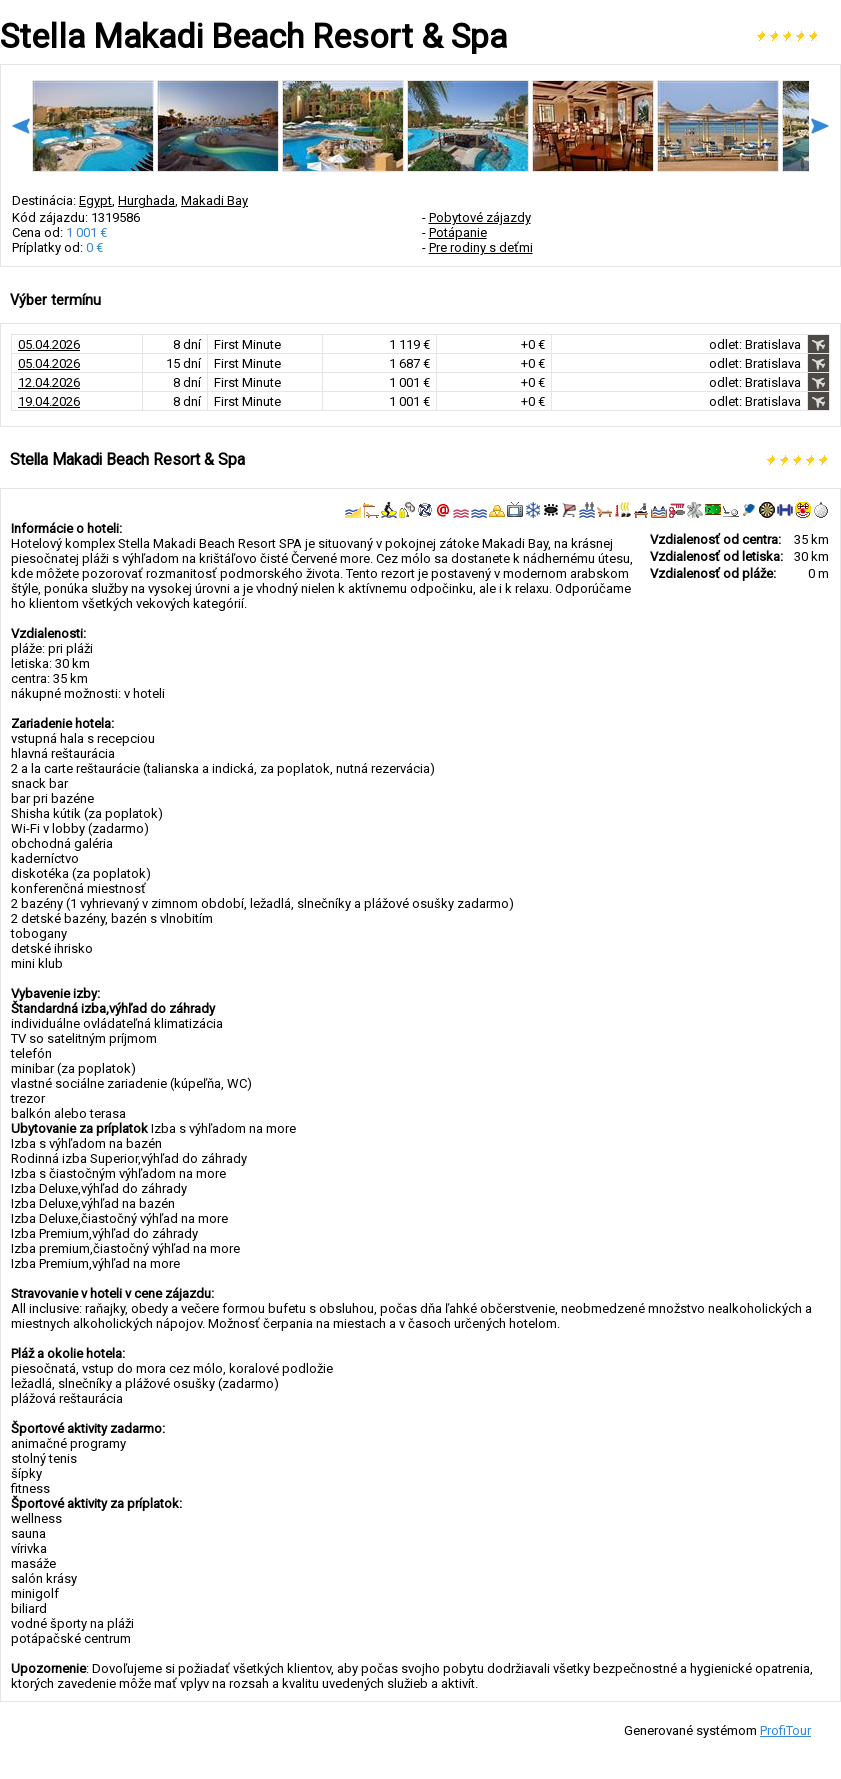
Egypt (95, 200)
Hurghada (146, 200)
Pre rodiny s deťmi (481, 247)
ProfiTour (785, 1730)
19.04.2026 (49, 401)
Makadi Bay (214, 200)
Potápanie (458, 232)
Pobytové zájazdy (480, 217)
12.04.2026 (49, 382)
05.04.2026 (49, 344)
